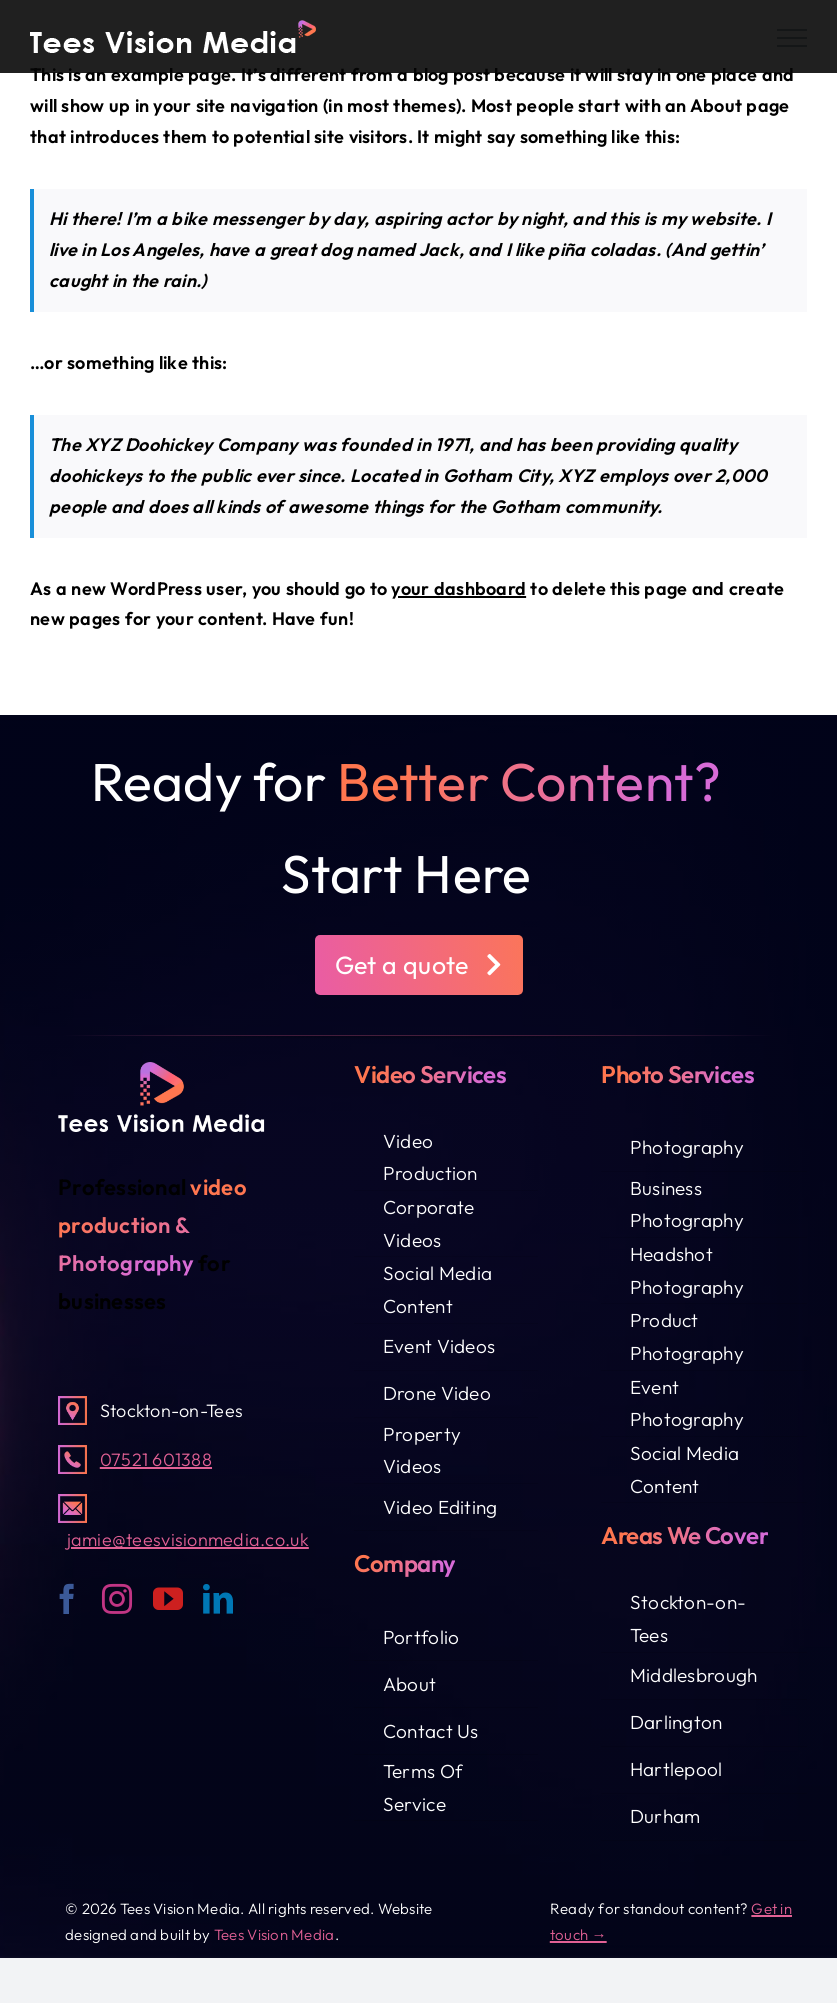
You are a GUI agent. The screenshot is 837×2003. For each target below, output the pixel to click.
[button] (419, 965)
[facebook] (67, 1599)
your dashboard (458, 588)
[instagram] (117, 1599)
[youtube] (168, 1599)
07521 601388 (156, 1459)
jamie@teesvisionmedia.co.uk (188, 1539)
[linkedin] (218, 1599)
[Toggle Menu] (792, 38)
